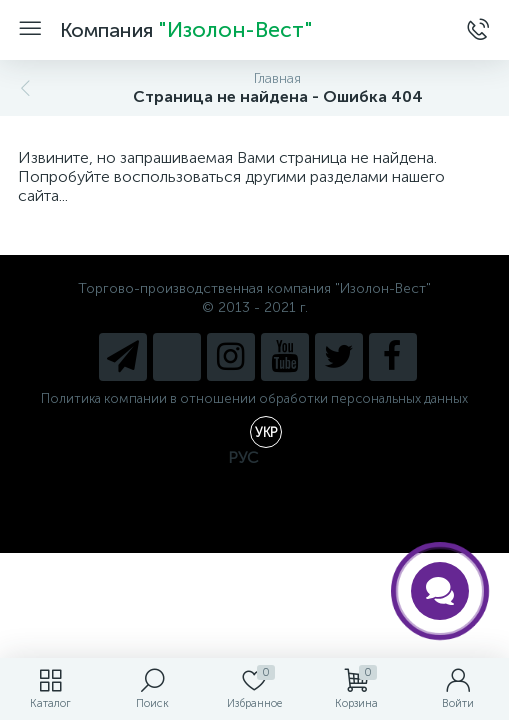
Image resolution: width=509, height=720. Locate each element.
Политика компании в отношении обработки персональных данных (254, 398)
